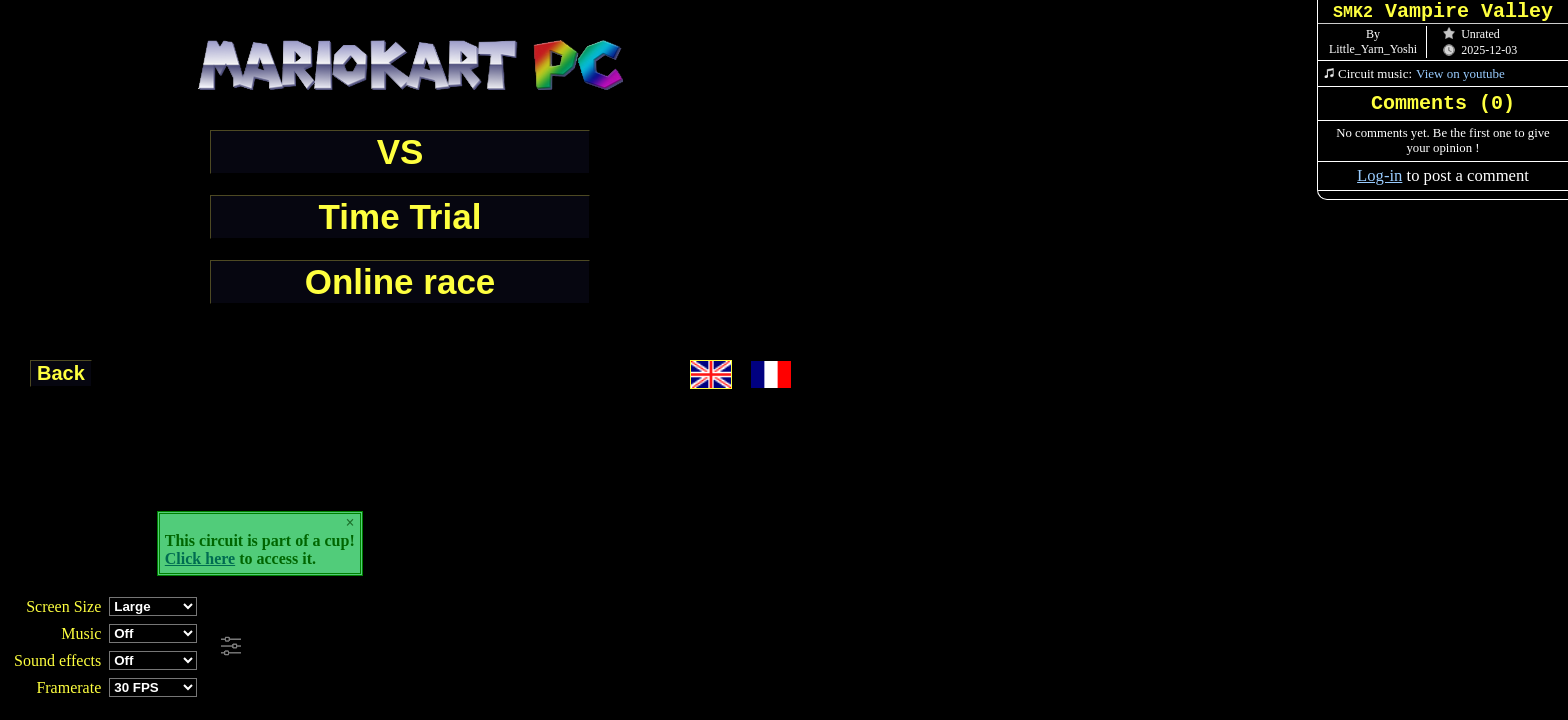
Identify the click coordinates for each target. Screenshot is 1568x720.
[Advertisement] (544, 647)
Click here (200, 558)
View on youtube (1460, 73)
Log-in (1379, 175)
